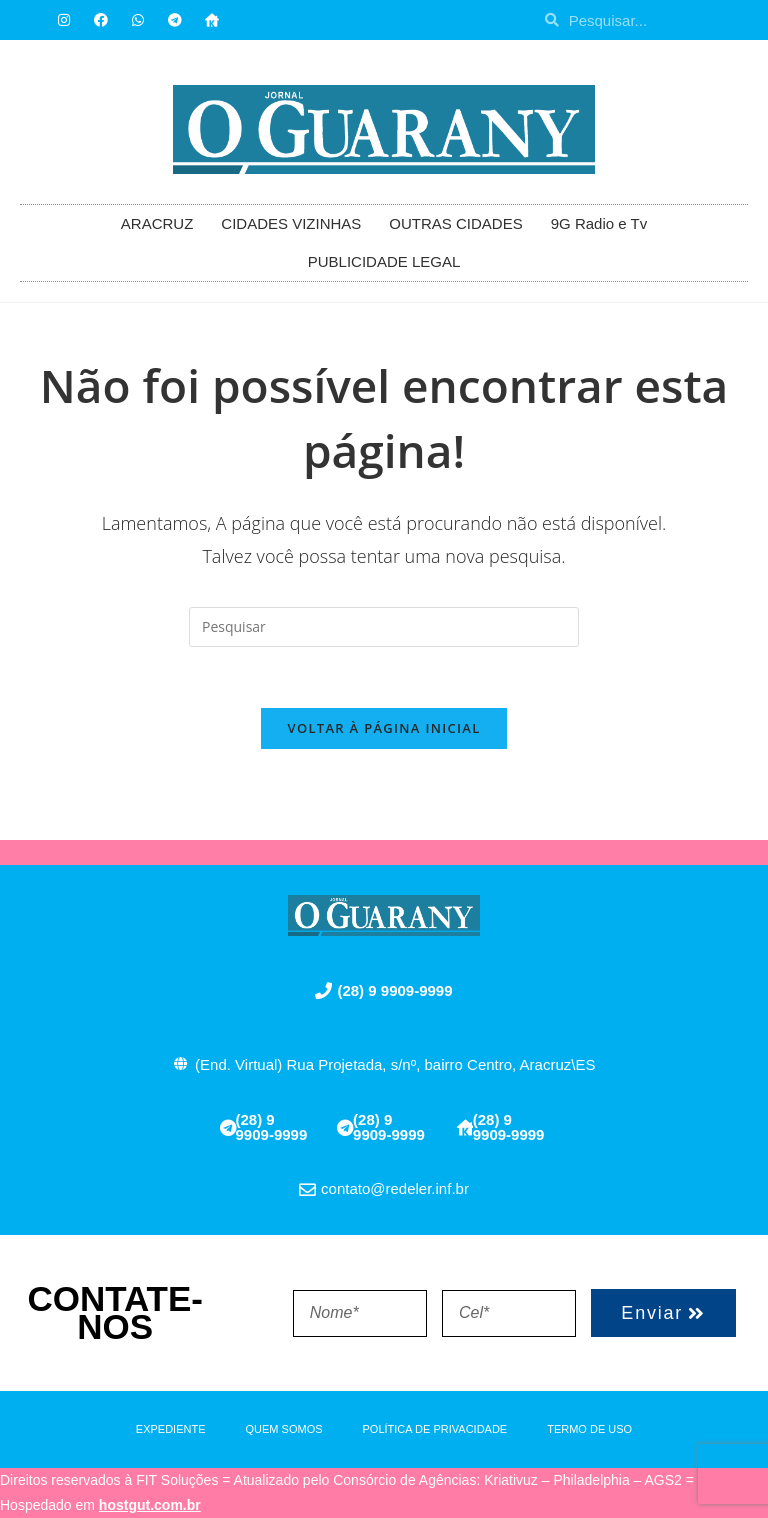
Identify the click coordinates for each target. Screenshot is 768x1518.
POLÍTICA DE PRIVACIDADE (435, 1429)
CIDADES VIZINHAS (291, 223)
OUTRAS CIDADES (455, 223)
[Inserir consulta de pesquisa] (384, 627)
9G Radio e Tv (599, 223)
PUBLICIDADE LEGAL (384, 261)
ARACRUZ (157, 223)
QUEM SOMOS (284, 1429)
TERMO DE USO (589, 1429)
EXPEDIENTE (171, 1429)
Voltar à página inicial (383, 728)
